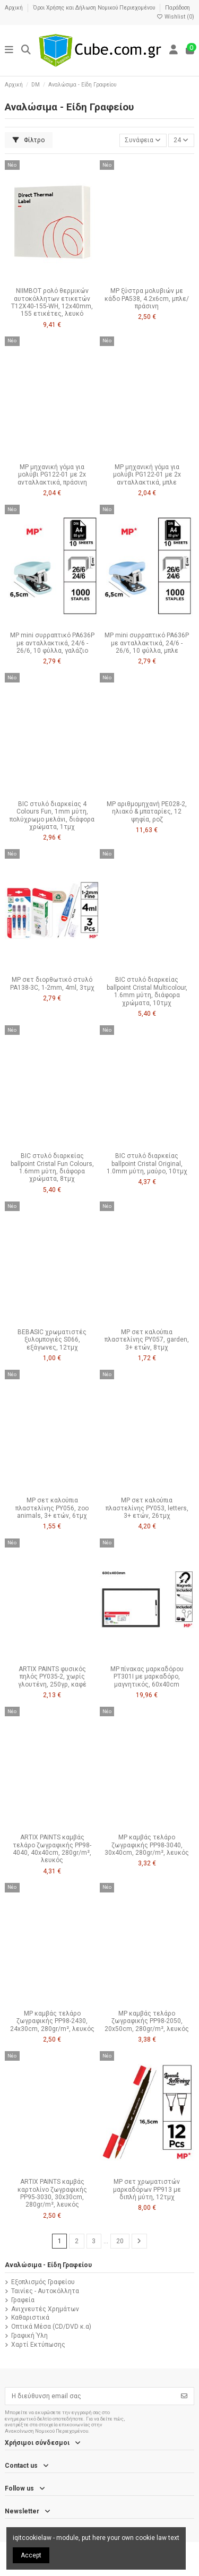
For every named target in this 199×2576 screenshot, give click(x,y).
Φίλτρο (29, 140)
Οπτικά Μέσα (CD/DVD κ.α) (51, 2326)
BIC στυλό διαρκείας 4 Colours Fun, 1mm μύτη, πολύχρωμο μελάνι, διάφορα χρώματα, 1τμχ (52, 815)
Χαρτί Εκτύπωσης (38, 2344)
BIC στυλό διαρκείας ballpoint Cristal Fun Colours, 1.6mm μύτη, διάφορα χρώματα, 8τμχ (52, 1167)
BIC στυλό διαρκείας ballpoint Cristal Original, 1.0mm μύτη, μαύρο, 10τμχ (147, 1163)
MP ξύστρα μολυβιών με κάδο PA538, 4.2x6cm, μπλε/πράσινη (147, 298)
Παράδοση (177, 7)
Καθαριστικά (30, 2317)
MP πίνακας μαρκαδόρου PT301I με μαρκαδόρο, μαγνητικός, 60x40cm (147, 1676)
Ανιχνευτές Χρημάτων (45, 2309)
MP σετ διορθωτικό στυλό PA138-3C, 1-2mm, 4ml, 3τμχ (52, 983)
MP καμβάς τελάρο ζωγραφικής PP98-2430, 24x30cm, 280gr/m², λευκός (52, 2021)
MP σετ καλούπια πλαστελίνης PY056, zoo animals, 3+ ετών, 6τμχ (52, 1508)
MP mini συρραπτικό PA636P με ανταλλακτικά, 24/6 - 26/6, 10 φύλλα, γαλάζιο (52, 643)
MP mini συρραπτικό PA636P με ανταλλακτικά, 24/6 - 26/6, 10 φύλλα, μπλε (147, 643)
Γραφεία (22, 2300)
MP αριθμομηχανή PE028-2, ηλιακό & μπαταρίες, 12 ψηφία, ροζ (147, 811)
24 (181, 140)
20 (120, 2241)
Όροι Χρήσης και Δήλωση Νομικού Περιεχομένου (95, 7)
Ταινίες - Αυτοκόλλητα (45, 2291)
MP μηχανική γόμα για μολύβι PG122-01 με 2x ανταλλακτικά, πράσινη (52, 474)
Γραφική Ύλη (29, 2335)
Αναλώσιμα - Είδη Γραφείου (48, 2265)
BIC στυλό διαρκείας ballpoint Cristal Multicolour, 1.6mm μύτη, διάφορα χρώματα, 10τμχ (147, 991)
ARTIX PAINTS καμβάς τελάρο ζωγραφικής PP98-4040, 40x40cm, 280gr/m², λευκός (52, 1849)
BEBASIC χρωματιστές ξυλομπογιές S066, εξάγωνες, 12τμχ (52, 1339)
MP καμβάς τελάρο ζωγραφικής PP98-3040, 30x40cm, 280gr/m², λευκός (147, 1845)
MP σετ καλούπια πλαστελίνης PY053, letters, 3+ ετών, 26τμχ (147, 1508)
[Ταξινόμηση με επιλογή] (143, 140)
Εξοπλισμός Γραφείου (43, 2282)
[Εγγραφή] (184, 2396)
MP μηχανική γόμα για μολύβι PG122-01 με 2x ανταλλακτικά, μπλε (147, 474)
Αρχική (14, 7)
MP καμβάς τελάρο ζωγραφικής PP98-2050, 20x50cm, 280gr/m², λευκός (147, 2021)
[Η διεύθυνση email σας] (90, 2396)
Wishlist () (175, 16)
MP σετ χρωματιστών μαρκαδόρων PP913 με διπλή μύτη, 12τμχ (147, 2189)
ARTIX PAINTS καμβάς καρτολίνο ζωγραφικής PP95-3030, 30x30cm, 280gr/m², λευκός (52, 2193)
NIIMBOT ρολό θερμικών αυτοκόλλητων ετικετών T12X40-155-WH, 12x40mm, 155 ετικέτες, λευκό (52, 302)
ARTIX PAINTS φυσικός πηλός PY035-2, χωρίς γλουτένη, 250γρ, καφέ (52, 1676)
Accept (31, 2555)
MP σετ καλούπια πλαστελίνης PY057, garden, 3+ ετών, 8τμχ (147, 1339)
